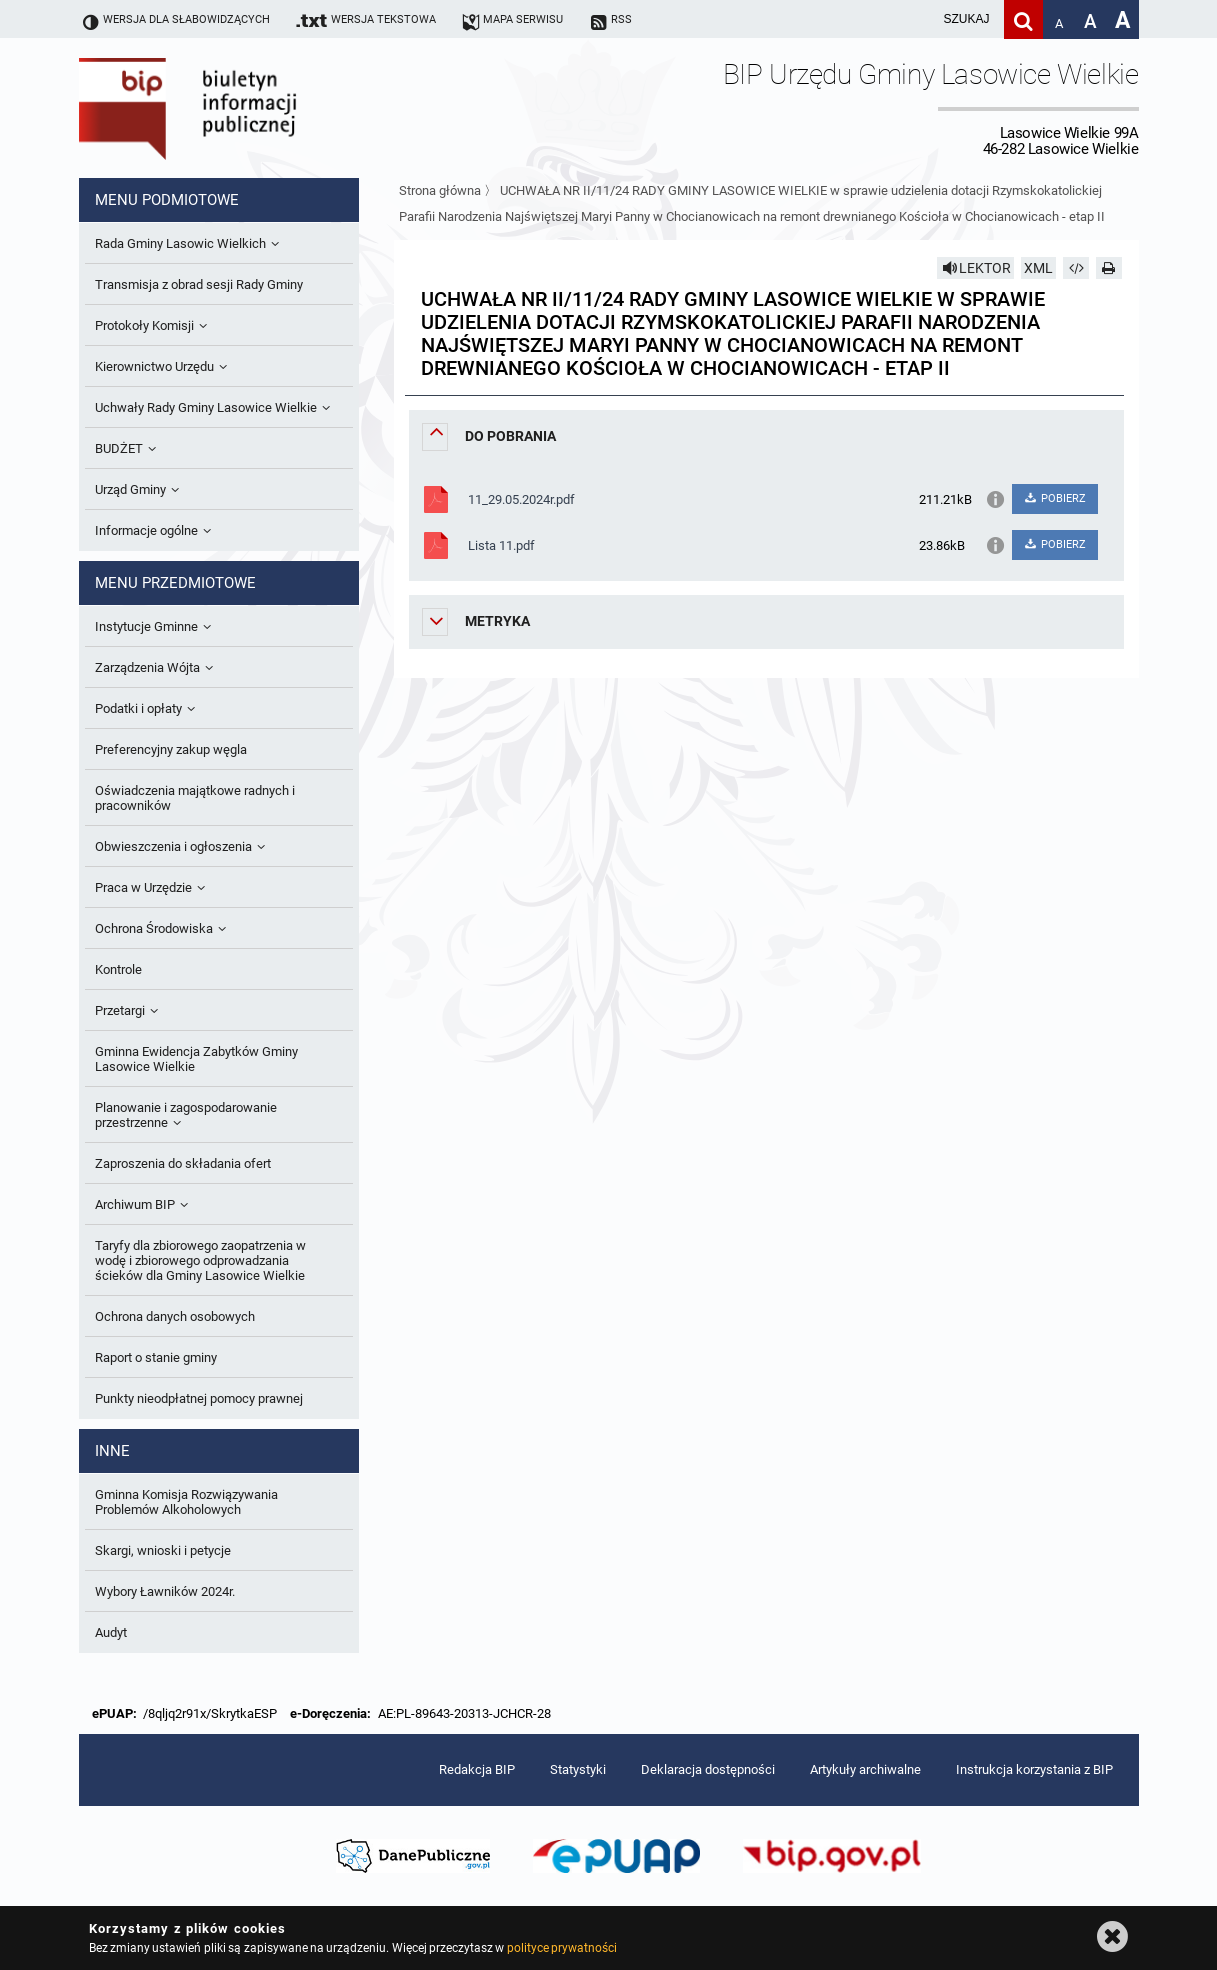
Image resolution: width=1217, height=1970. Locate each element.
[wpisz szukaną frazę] (917, 19)
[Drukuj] (1109, 268)
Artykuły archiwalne (865, 1769)
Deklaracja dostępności (708, 1769)
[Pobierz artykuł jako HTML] (1076, 268)
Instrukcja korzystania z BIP (1034, 1769)
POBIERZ (1054, 498)
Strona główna (440, 190)
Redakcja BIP (477, 1769)
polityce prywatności (562, 1948)
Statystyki (578, 1769)
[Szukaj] (1023, 19)
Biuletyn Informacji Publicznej (244, 108)
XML (1038, 268)
